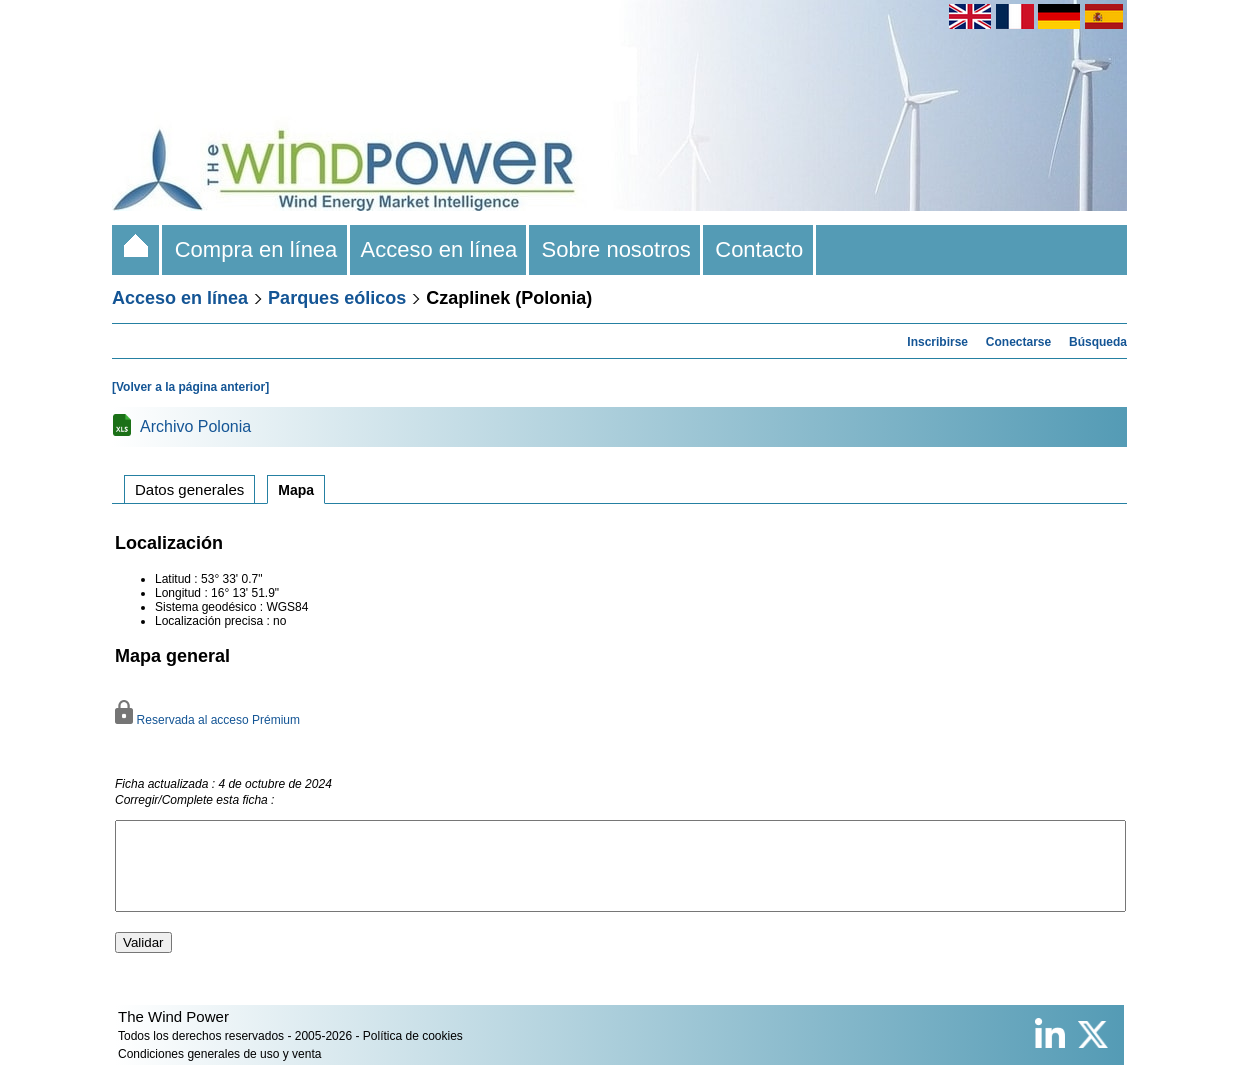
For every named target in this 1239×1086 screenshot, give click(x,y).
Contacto (759, 249)
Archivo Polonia (195, 426)
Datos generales (189, 489)
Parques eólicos (337, 298)
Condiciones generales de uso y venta (219, 1072)
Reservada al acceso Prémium (207, 720)
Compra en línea (255, 249)
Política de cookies (413, 1054)
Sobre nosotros (616, 249)
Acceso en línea (440, 249)
